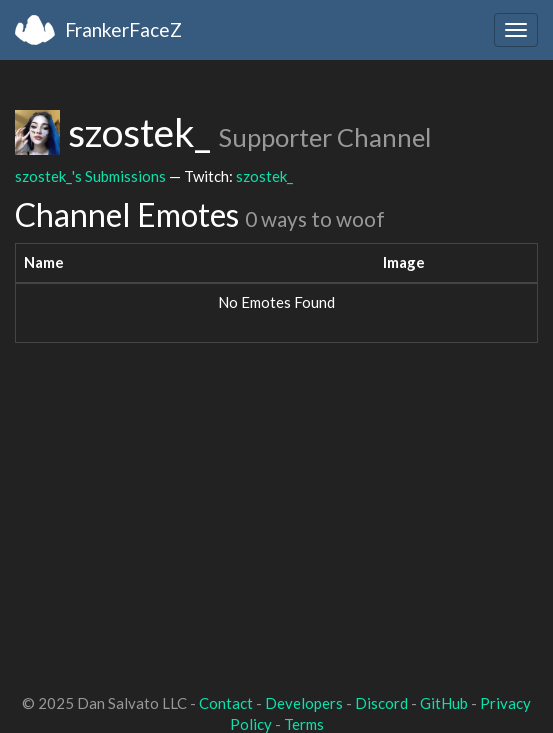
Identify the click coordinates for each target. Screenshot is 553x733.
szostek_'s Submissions (90, 176)
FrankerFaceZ (123, 29)
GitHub (444, 703)
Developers (304, 703)
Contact (226, 703)
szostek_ (264, 176)
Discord (381, 703)
